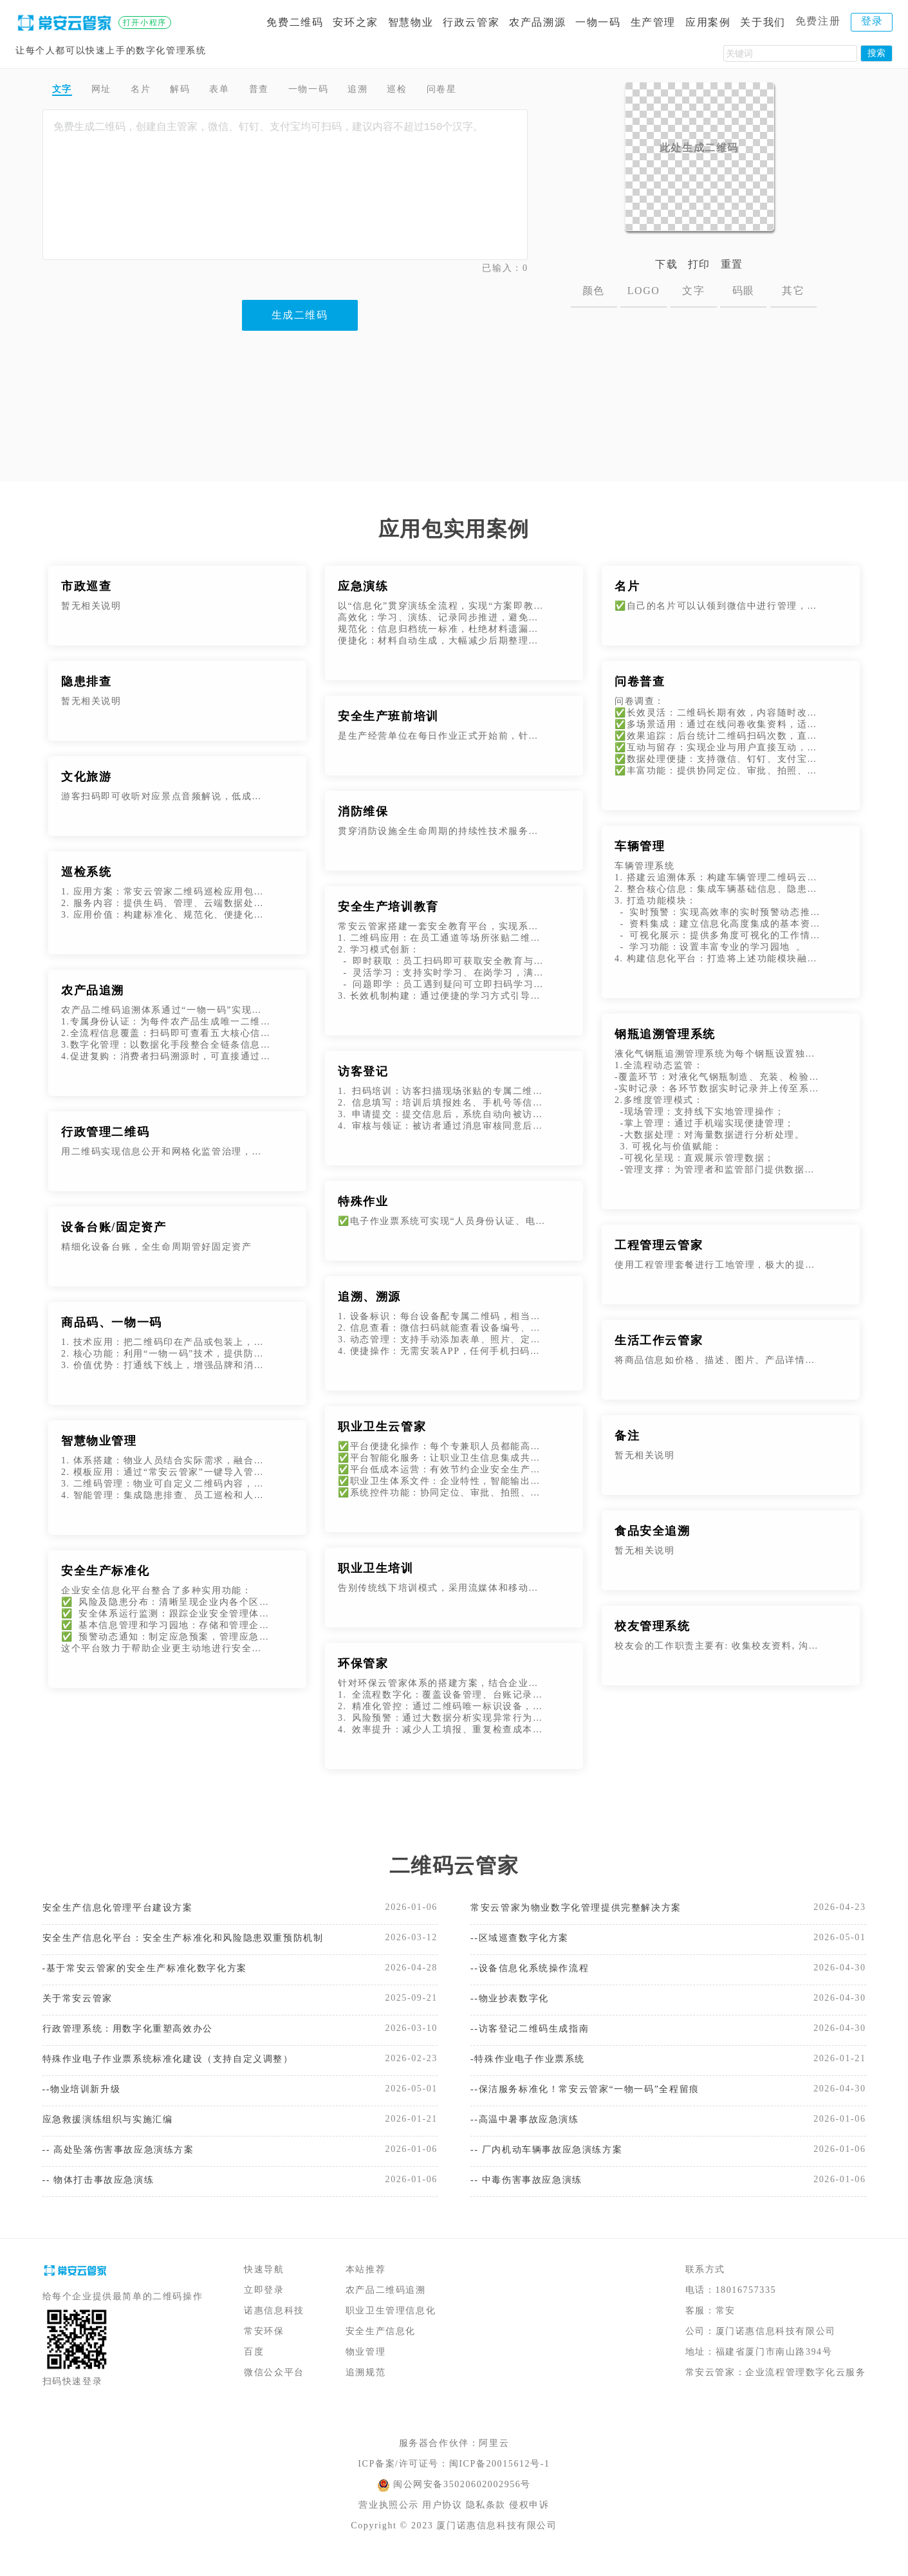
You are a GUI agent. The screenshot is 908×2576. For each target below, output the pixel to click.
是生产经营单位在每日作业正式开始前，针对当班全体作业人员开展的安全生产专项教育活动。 (442, 736)
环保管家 (363, 1663)
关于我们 (762, 22)
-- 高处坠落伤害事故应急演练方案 (128, 2165)
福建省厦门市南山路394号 (774, 2371)
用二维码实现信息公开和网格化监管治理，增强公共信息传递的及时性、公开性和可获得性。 (165, 1151)
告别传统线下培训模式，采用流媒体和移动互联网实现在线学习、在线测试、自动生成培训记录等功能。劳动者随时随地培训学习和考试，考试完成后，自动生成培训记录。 (442, 1588)
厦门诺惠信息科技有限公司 (776, 2350)
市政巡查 (86, 586)
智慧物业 (410, 22)
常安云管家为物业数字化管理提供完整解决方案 (589, 1908)
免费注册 (817, 20)
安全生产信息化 (381, 2350)
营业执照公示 (388, 2524)
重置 (732, 264)
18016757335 (746, 2309)
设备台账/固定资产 (113, 1227)
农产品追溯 (92, 990)
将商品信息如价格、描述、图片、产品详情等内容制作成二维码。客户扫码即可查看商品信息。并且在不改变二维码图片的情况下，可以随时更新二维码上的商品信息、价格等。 (719, 1360)
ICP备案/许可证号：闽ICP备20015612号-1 (454, 2483)
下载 (666, 264)
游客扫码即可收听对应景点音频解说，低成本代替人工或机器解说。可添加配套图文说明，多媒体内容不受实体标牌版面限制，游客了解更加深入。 (165, 796)
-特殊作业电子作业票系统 (535, 2069)
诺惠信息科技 (274, 2330)
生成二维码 (300, 318)
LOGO (643, 290)
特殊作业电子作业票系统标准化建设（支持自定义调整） (184, 2069)
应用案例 (707, 22)
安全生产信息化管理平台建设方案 (127, 1908)
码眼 (743, 290)
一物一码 (597, 22)
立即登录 (264, 2309)
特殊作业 (363, 1201)
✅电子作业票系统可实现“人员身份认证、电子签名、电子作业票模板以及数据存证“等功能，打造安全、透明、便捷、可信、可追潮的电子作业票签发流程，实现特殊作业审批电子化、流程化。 (442, 1221)
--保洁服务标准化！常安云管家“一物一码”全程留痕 (599, 2101)
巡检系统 (86, 872)
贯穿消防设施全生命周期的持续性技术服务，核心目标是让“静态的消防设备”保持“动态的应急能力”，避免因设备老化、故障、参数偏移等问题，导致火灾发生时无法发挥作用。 (442, 831)
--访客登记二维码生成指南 (537, 2037)
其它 (793, 290)
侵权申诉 (529, 2524)
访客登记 (363, 1071)
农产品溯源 (537, 22)
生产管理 (653, 22)
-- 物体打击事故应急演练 (105, 2197)
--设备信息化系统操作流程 (537, 1972)
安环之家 (355, 22)
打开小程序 (145, 22)
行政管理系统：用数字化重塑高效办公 (138, 2037)
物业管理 (365, 2371)
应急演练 (363, 586)
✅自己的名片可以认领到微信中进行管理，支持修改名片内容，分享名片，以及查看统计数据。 (719, 606)
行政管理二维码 (105, 1132)
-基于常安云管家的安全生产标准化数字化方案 (157, 1972)
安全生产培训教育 (388, 906)
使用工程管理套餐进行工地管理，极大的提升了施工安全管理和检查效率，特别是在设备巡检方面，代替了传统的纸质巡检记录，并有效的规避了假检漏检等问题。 (719, 1265)
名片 (153, 90)
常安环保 (264, 2350)
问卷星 (497, 90)
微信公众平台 (274, 2391)
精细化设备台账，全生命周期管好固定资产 (156, 1247)
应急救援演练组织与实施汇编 (116, 2133)
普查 (287, 90)
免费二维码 (294, 22)
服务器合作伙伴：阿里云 (454, 2462)
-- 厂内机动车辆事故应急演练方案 (556, 2165)
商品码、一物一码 (111, 1322)
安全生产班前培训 (388, 716)
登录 (872, 20)
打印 (699, 264)
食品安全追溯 (652, 1530)
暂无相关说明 (91, 606)
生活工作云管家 (659, 1340)
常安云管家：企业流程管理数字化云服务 (775, 2391)
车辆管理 (640, 846)
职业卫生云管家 (382, 1426)
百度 (254, 2371)
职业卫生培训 (376, 1568)
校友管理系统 (652, 1626)
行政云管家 (471, 22)
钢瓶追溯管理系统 (665, 1034)
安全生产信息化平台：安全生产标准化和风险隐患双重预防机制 (184, 1940)
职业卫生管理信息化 (391, 2330)
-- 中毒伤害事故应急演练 (533, 2197)
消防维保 (363, 811)
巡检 (445, 90)
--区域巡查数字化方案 (525, 1940)
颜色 (593, 290)
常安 (726, 2330)
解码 (197, 90)
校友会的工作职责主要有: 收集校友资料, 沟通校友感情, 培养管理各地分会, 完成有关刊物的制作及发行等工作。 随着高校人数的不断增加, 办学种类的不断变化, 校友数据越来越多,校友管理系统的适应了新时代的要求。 (719, 1646)
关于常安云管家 (82, 2004)
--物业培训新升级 (86, 2101)
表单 (242, 90)
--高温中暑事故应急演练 (531, 2133)
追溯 (401, 90)
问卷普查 (640, 681)
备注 (627, 1435)
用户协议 (442, 2524)
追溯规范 (365, 2391)
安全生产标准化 (105, 1570)
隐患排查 (86, 681)
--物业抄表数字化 (514, 2004)
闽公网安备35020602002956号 (462, 2503)
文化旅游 (86, 776)
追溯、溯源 (369, 1296)
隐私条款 (486, 2524)
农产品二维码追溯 (386, 2309)
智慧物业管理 (99, 1440)
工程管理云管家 (659, 1245)
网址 (109, 90)
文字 (64, 90)
